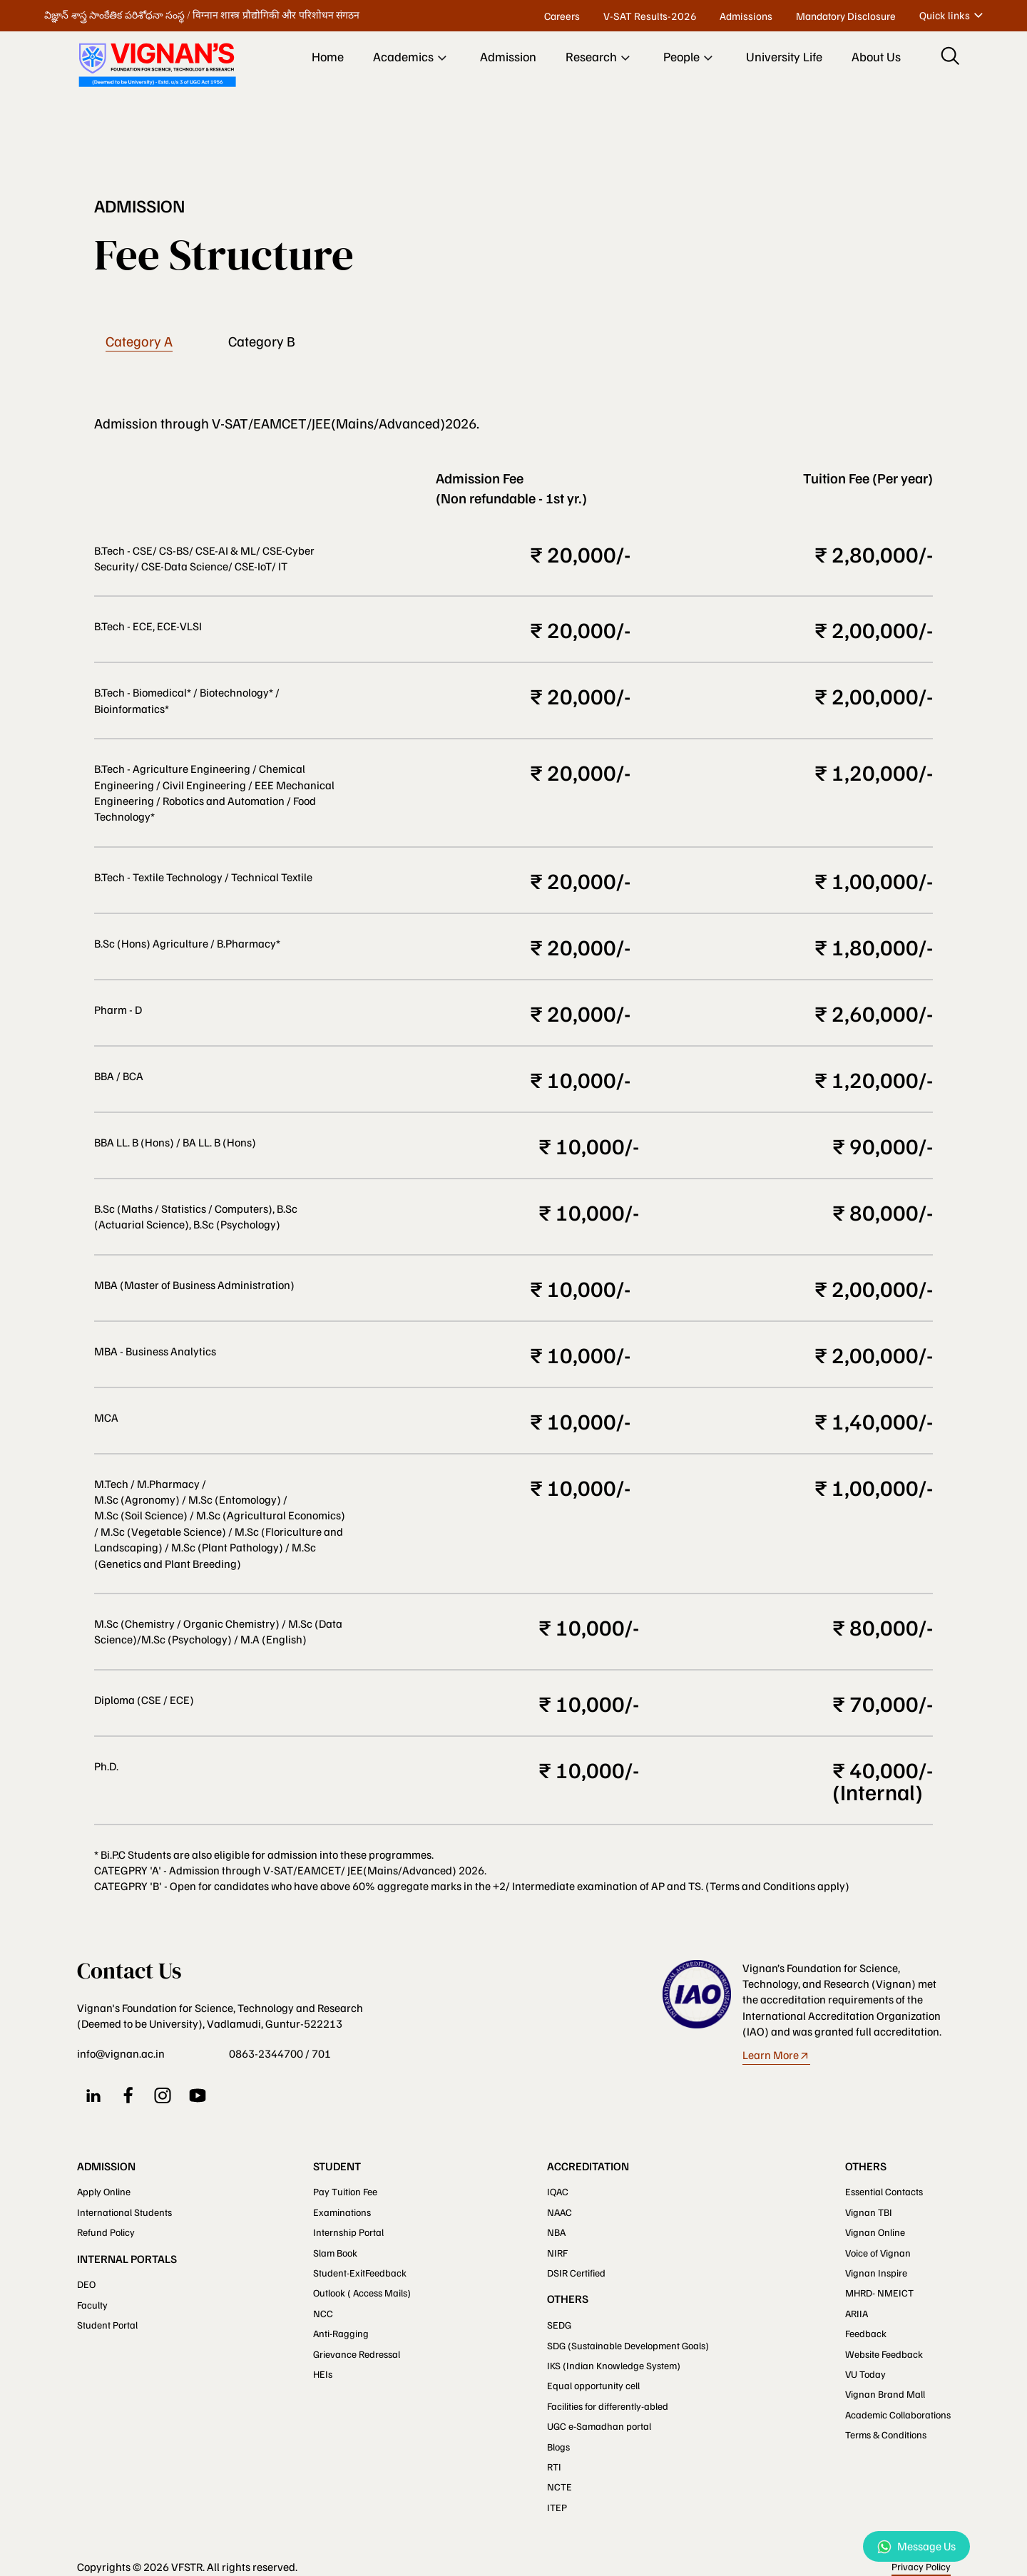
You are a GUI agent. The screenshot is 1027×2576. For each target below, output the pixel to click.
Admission (508, 56)
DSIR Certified (576, 2273)
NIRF (557, 2253)
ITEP (557, 2507)
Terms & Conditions (885, 2434)
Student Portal (107, 2325)
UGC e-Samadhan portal (599, 2426)
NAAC (559, 2212)
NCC (323, 2313)
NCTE (559, 2486)
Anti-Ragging (341, 2333)
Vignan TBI (868, 2212)
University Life (784, 56)
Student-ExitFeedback (360, 2273)
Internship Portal (348, 2232)
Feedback (866, 2333)
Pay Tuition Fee (345, 2191)
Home (328, 56)
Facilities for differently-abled (607, 2406)
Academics (412, 57)
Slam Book (335, 2253)
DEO (86, 2284)
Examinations (342, 2212)
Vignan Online (875, 2232)
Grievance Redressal (356, 2354)
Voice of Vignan (878, 2253)
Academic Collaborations (898, 2414)
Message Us (916, 2546)
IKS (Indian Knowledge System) (613, 2365)
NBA (556, 2232)
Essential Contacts (884, 2191)
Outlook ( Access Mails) (362, 2293)
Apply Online (104, 2191)
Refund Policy (106, 2232)
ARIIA (856, 2313)
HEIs (322, 2374)
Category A (139, 341)
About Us (876, 56)
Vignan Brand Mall (885, 2394)
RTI (554, 2466)
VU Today (865, 2374)
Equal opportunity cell (593, 2385)
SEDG (559, 2325)
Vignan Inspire (876, 2273)
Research (600, 57)
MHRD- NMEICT (879, 2293)
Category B (261, 341)
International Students (124, 2212)
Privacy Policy (921, 2566)
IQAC (557, 2191)
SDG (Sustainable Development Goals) (628, 2345)
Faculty (92, 2305)
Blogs (558, 2447)
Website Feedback (884, 2354)
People (690, 57)
